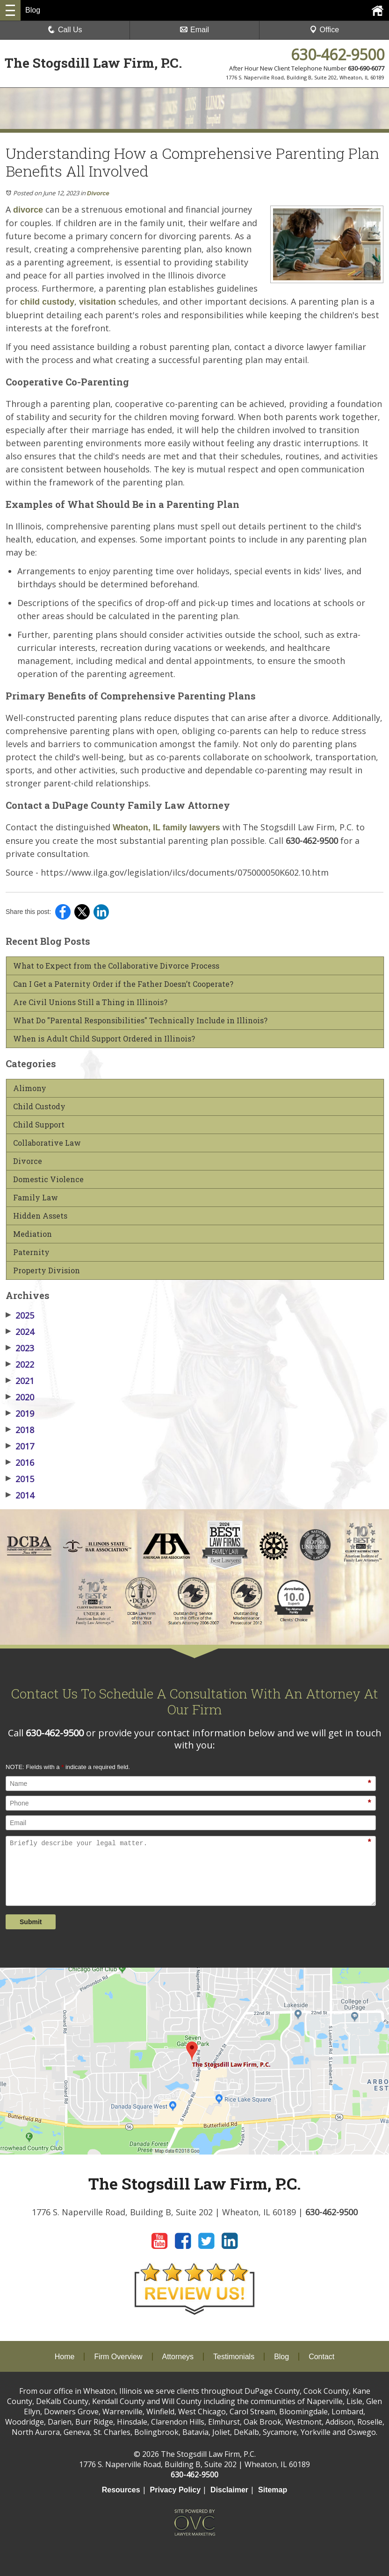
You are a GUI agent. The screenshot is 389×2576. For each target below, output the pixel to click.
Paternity (31, 1252)
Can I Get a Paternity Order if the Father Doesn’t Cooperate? (123, 984)
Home (65, 2357)
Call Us (65, 30)
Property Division (46, 1270)
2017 (20, 1446)
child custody (47, 302)
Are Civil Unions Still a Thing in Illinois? (90, 1002)
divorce (28, 209)
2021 (20, 1380)
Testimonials (233, 2357)
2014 (20, 1495)
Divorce (98, 193)
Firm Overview (118, 2357)
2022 (20, 1364)
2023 (20, 1348)
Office (324, 30)
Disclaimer (229, 2490)
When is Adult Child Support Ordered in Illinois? (104, 1039)
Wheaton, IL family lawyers (166, 827)
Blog (281, 2357)
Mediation (32, 1234)
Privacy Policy (175, 2490)
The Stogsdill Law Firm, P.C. (93, 62)
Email (194, 30)
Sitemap (272, 2490)
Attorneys (178, 2357)
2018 (20, 1429)
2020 (20, 1397)
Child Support (39, 1124)
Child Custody (39, 1106)
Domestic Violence (48, 1179)
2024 (20, 1331)
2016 (20, 1462)
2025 (20, 1315)
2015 (20, 1479)
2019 (20, 1413)
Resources (121, 2490)
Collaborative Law (47, 1143)
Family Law (35, 1197)
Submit (31, 1922)
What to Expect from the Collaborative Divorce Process (116, 966)
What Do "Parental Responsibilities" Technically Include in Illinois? (140, 1020)
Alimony (29, 1088)
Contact (321, 2357)
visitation (97, 302)
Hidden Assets (40, 1216)
